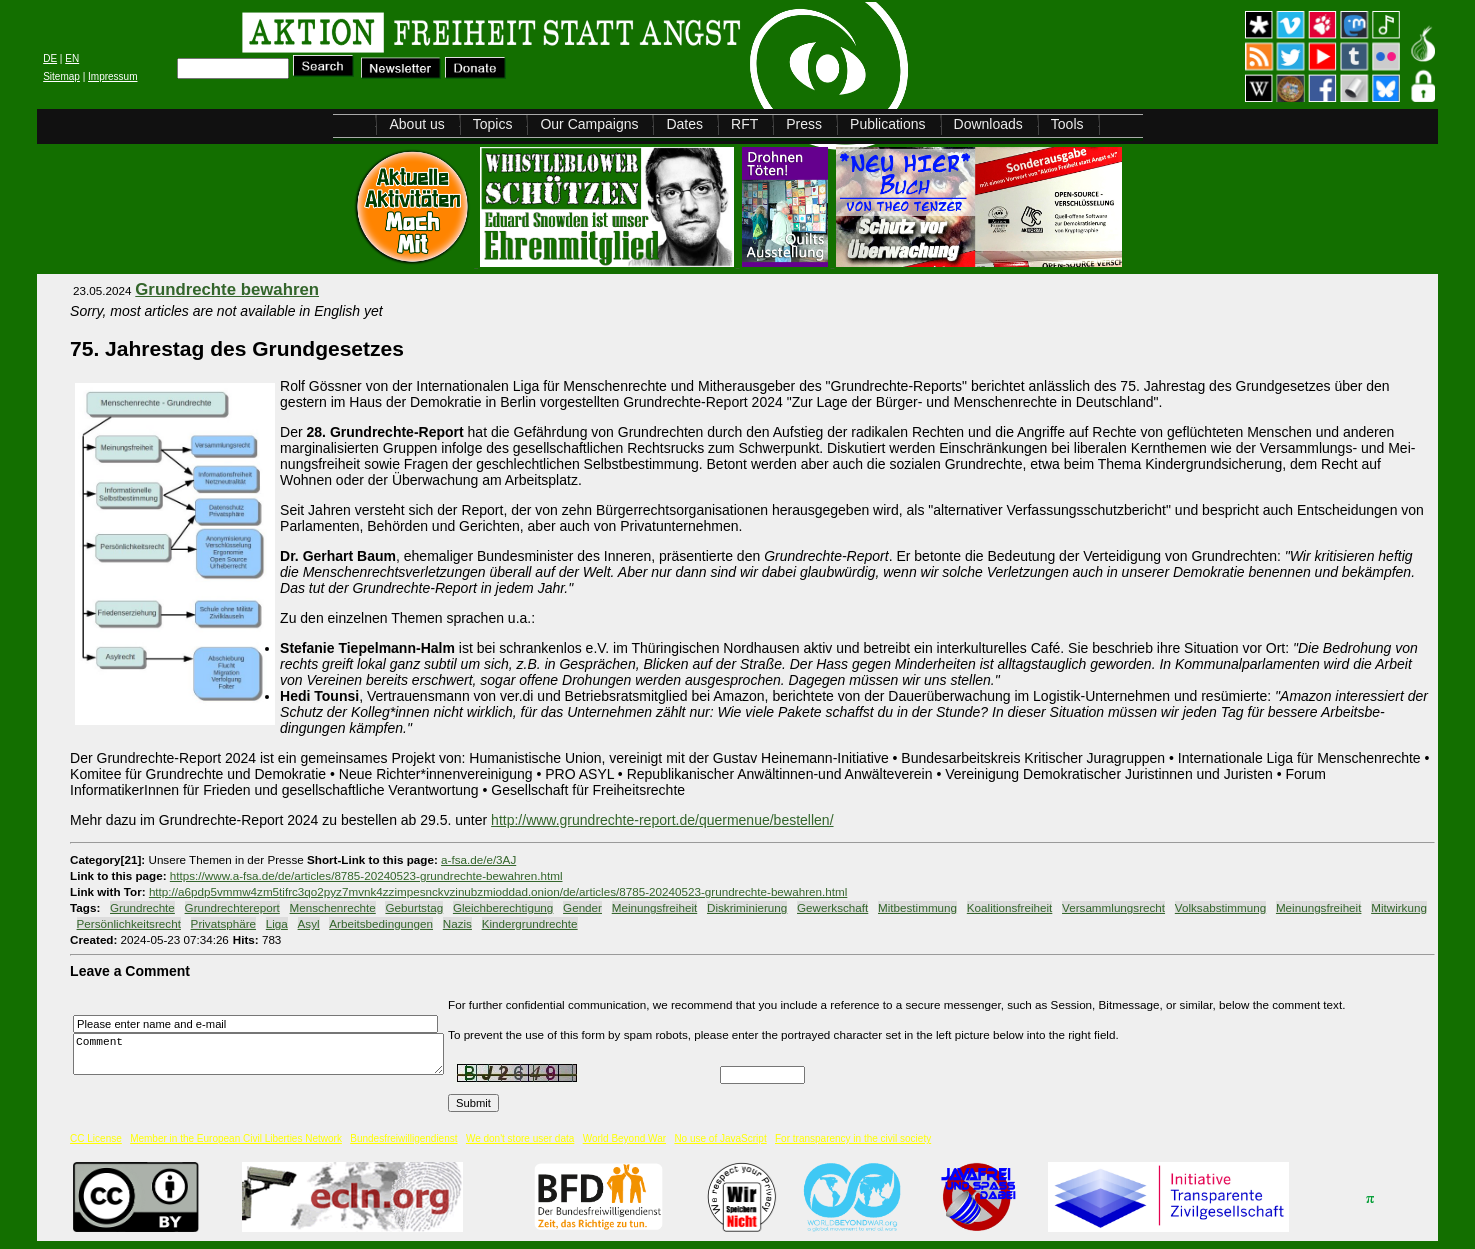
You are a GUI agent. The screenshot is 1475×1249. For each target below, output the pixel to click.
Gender (582, 907)
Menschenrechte (333, 907)
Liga (277, 923)
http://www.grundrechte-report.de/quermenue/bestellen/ (662, 820)
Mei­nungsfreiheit (655, 907)
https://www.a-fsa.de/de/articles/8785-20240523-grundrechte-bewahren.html (366, 875)
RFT (744, 124)
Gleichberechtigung (503, 907)
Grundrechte (142, 907)
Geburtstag (414, 907)
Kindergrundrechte (530, 923)
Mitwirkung (1399, 907)
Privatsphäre (223, 923)
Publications (888, 124)
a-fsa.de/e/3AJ (478, 859)
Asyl (309, 923)
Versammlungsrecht (1113, 907)
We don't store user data (520, 1138)
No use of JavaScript (720, 1138)
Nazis (457, 923)
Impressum (112, 76)
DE (50, 58)
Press (804, 124)
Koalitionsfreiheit (1010, 907)
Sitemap (61, 76)
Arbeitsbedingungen (381, 923)
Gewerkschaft (832, 907)
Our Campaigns (589, 124)
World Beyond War (624, 1138)
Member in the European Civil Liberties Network (236, 1138)
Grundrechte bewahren (227, 289)
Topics (493, 124)
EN (72, 58)
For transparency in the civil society (853, 1138)
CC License (96, 1138)
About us (416, 124)
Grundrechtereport (232, 907)
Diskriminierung (747, 907)
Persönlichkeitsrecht (129, 923)
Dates (684, 124)
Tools (1067, 124)
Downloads (988, 124)
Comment (264, 1054)
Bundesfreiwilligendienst (403, 1138)
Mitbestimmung (917, 907)
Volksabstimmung (1220, 907)
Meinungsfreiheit (1319, 907)
